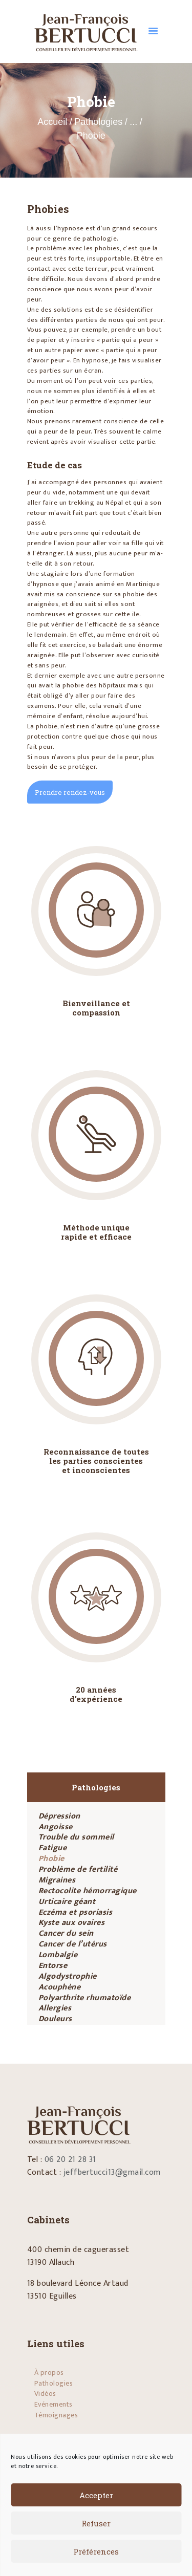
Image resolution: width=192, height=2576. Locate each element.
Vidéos (45, 2393)
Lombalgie (58, 1955)
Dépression (59, 1816)
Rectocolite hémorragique (87, 1891)
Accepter (96, 2495)
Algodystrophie (67, 1976)
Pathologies (98, 122)
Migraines (57, 1880)
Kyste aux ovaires (71, 1923)
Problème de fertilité (78, 1869)
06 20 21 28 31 (70, 2160)
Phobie (51, 1859)
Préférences (96, 2551)
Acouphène (59, 1987)
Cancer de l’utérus (72, 1944)
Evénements (53, 2404)
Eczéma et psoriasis (75, 1912)
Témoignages (56, 2415)
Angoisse (55, 1827)
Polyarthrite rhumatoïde (84, 1998)
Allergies (55, 2008)
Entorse (53, 1966)
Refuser (96, 2523)
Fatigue (52, 1848)
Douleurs (55, 2019)
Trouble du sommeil (76, 1837)
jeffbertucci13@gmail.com (112, 2172)
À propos (49, 2372)
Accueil (52, 122)
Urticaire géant (67, 1902)
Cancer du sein (66, 1933)
